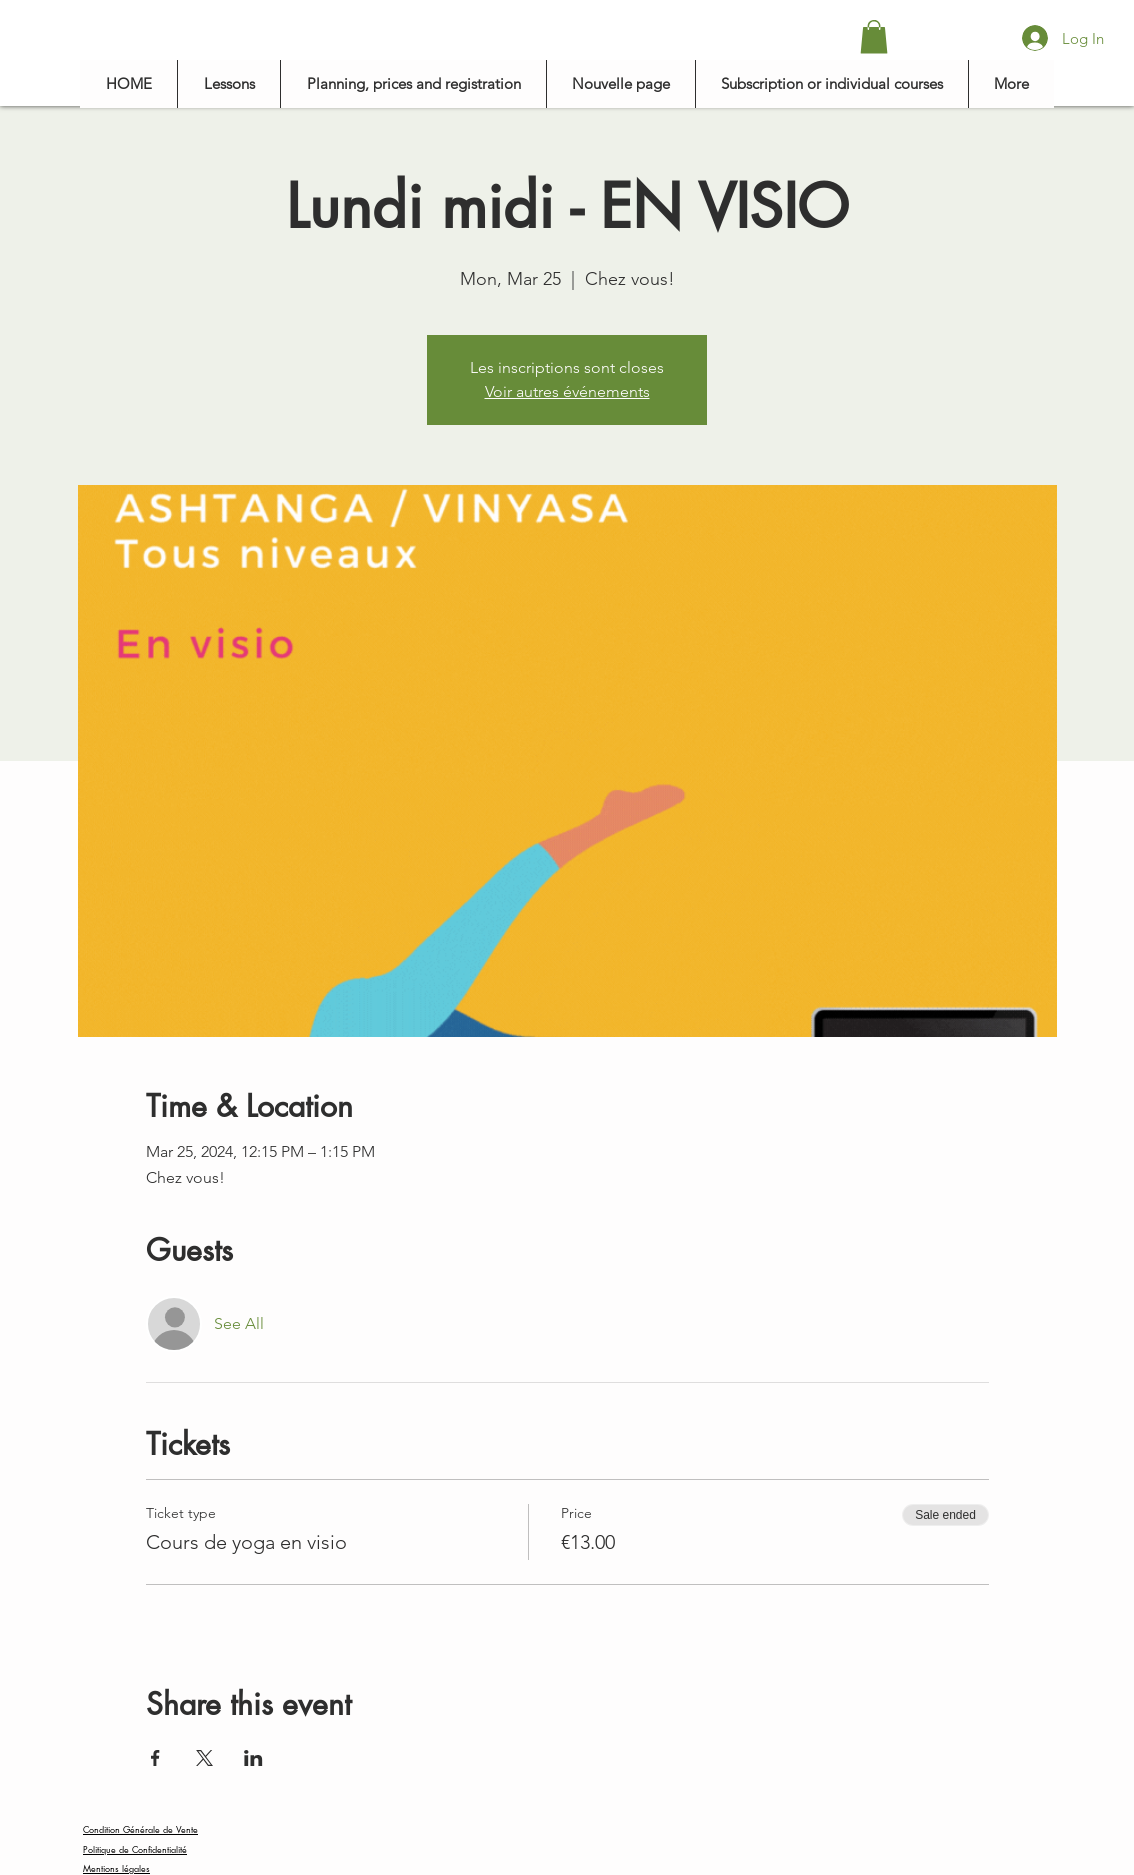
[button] (874, 36)
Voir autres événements (567, 391)
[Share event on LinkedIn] (253, 1758)
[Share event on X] (204, 1758)
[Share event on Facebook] (155, 1758)
